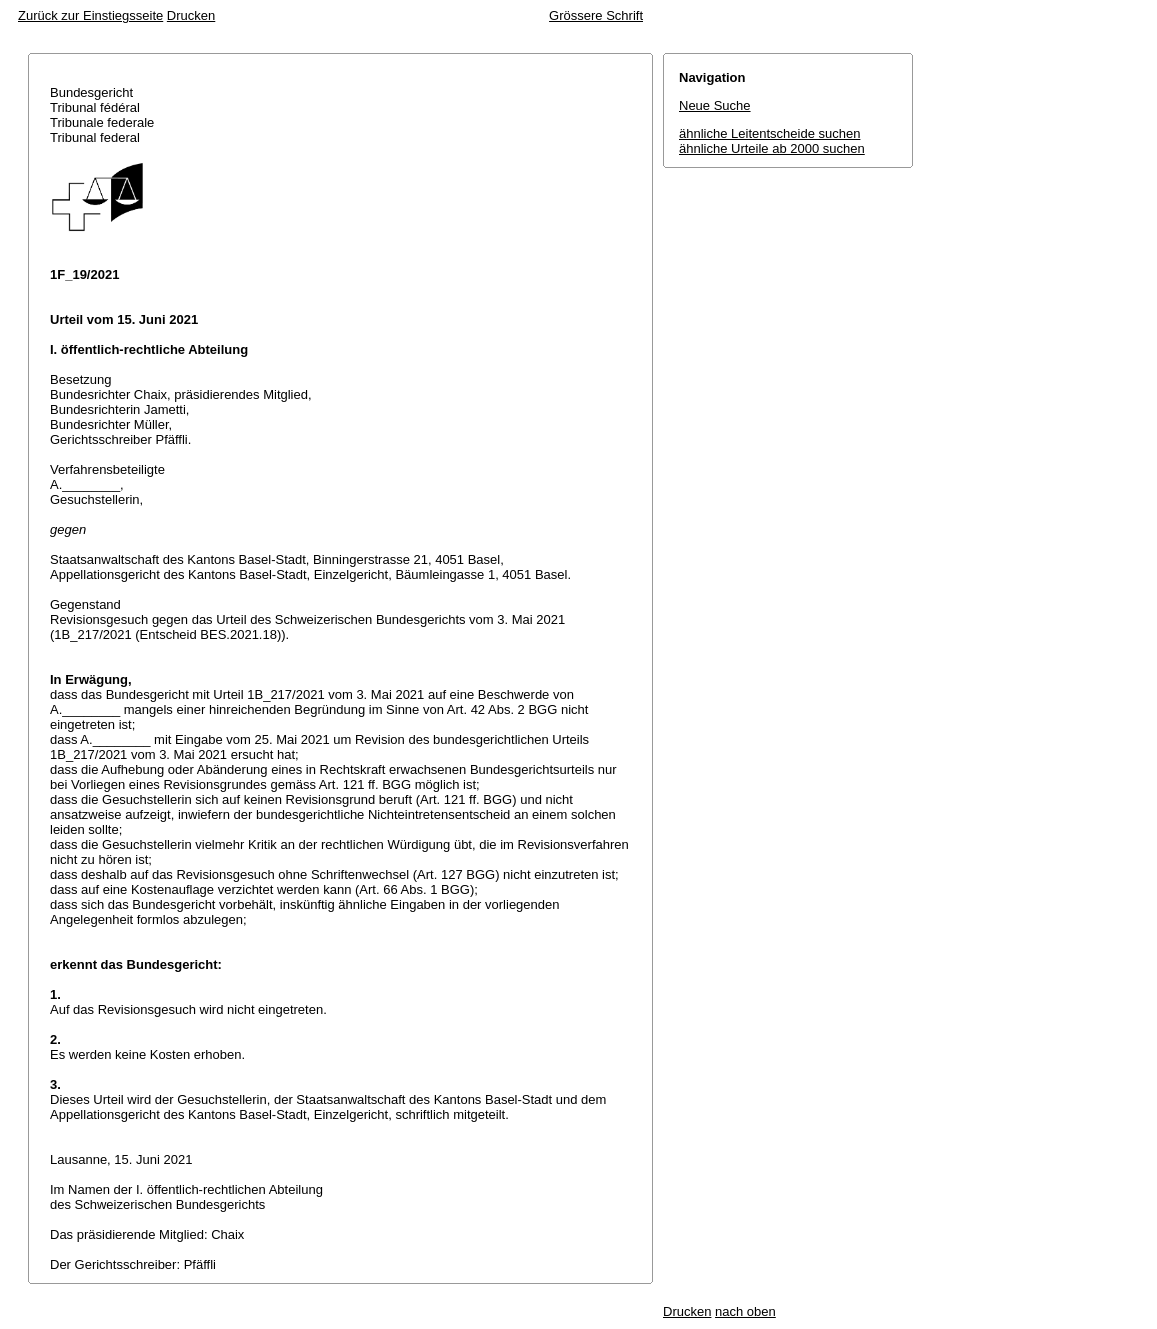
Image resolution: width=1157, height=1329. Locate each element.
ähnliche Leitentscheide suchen (769, 133)
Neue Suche (715, 105)
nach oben (745, 1311)
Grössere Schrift (596, 15)
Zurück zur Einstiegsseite (90, 15)
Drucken (191, 15)
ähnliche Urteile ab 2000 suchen (772, 148)
